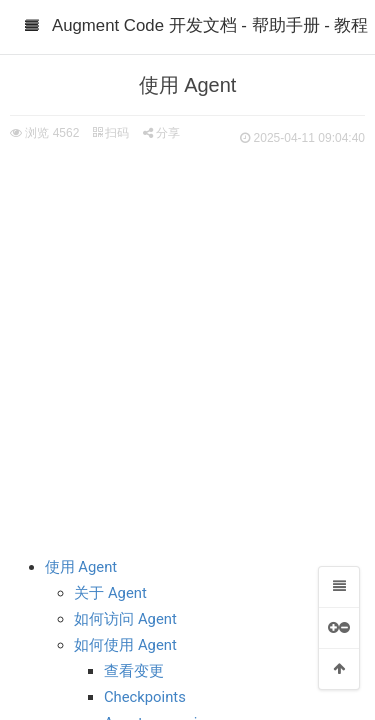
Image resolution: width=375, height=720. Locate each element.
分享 (161, 133)
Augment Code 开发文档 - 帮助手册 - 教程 (210, 25)
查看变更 (134, 671)
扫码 (111, 133)
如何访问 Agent (125, 619)
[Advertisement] (187, 347)
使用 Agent (81, 567)
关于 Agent (110, 593)
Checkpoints (145, 697)
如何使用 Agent (125, 645)
